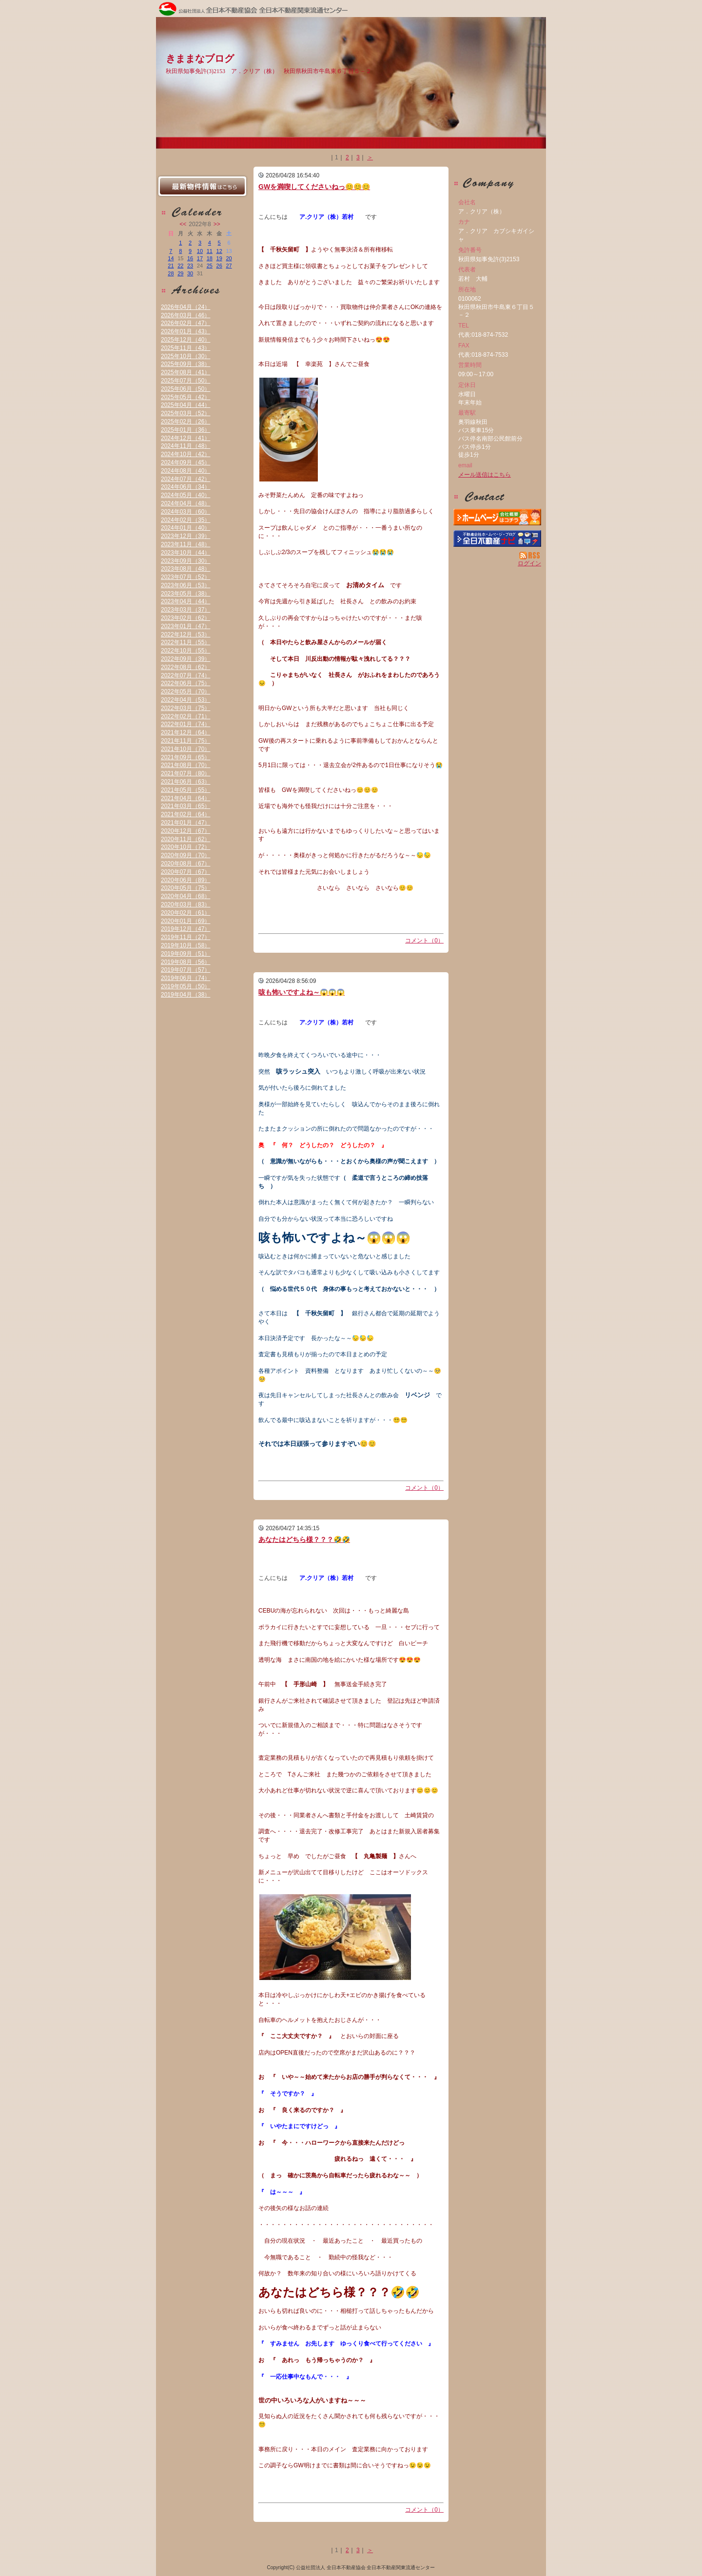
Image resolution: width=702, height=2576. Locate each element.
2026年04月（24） (185, 307)
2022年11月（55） (185, 642)
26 (219, 266)
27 (229, 266)
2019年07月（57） (185, 969)
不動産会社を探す (497, 538)
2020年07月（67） (185, 871)
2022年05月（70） (185, 691)
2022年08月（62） (185, 667)
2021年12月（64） (185, 732)
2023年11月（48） (185, 544)
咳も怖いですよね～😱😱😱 (301, 992)
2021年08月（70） (185, 765)
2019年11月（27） (185, 937)
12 (219, 251)
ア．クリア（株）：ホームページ (497, 517)
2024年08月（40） (185, 470)
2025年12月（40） (185, 339)
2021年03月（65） (185, 806)
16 (190, 258)
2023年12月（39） (185, 536)
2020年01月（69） (185, 921)
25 (210, 266)
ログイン (529, 563)
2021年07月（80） (185, 773)
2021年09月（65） (185, 757)
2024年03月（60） (185, 511)
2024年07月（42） (185, 479)
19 (219, 258)
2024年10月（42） (185, 454)
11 (210, 251)
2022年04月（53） (185, 699)
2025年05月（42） (185, 397)
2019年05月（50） (185, 986)
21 (171, 266)
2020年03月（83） (185, 904)
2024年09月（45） (185, 462)
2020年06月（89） (185, 880)
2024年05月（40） (185, 495)
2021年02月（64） (185, 814)
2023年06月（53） (185, 585)
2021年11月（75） (185, 740)
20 (229, 258)
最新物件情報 (202, 186)
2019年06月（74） (185, 978)
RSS (530, 555)
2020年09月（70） (185, 855)
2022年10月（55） (185, 650)
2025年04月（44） (185, 405)
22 (180, 266)
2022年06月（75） (185, 683)
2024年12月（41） (185, 438)
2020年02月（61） (185, 912)
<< (182, 224)
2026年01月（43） (185, 331)
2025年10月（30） (185, 356)
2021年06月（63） (185, 781)
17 (200, 258)
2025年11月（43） (185, 348)
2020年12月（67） (185, 830)
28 (171, 273)
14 (171, 258)
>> (217, 224)
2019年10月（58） (185, 945)
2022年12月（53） (185, 634)
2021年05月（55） (185, 790)
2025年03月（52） (185, 413)
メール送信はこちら (484, 474)
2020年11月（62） (185, 839)
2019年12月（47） (185, 928)
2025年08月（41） (185, 372)
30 (190, 273)
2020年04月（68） (185, 896)
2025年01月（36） (185, 429)
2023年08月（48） (185, 568)
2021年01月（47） (185, 822)
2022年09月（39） (185, 658)
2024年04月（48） (185, 503)
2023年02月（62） (185, 618)
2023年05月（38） (185, 593)
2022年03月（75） (185, 708)
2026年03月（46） (185, 315)
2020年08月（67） (185, 863)
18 (210, 258)
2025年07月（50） (185, 380)
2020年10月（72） (185, 847)
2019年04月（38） (185, 994)
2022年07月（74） (185, 675)
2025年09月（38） (185, 364)
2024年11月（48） (185, 445)
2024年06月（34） (185, 486)
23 (190, 266)
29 (180, 273)
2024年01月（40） (185, 527)
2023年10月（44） (185, 552)
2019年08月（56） (185, 962)
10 (200, 251)
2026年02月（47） (185, 323)
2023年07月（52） (185, 577)
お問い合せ (497, 496)
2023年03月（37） (185, 609)
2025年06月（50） (185, 388)
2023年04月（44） (185, 601)
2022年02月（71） (185, 716)
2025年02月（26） (185, 421)
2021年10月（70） (185, 749)
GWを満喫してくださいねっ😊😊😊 (314, 187)
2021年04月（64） (185, 798)
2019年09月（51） (185, 953)
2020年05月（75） (185, 887)
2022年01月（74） (185, 724)
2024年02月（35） (185, 520)
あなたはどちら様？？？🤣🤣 (304, 1539)
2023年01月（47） (185, 626)
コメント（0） (424, 940)
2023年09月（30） (185, 560)
